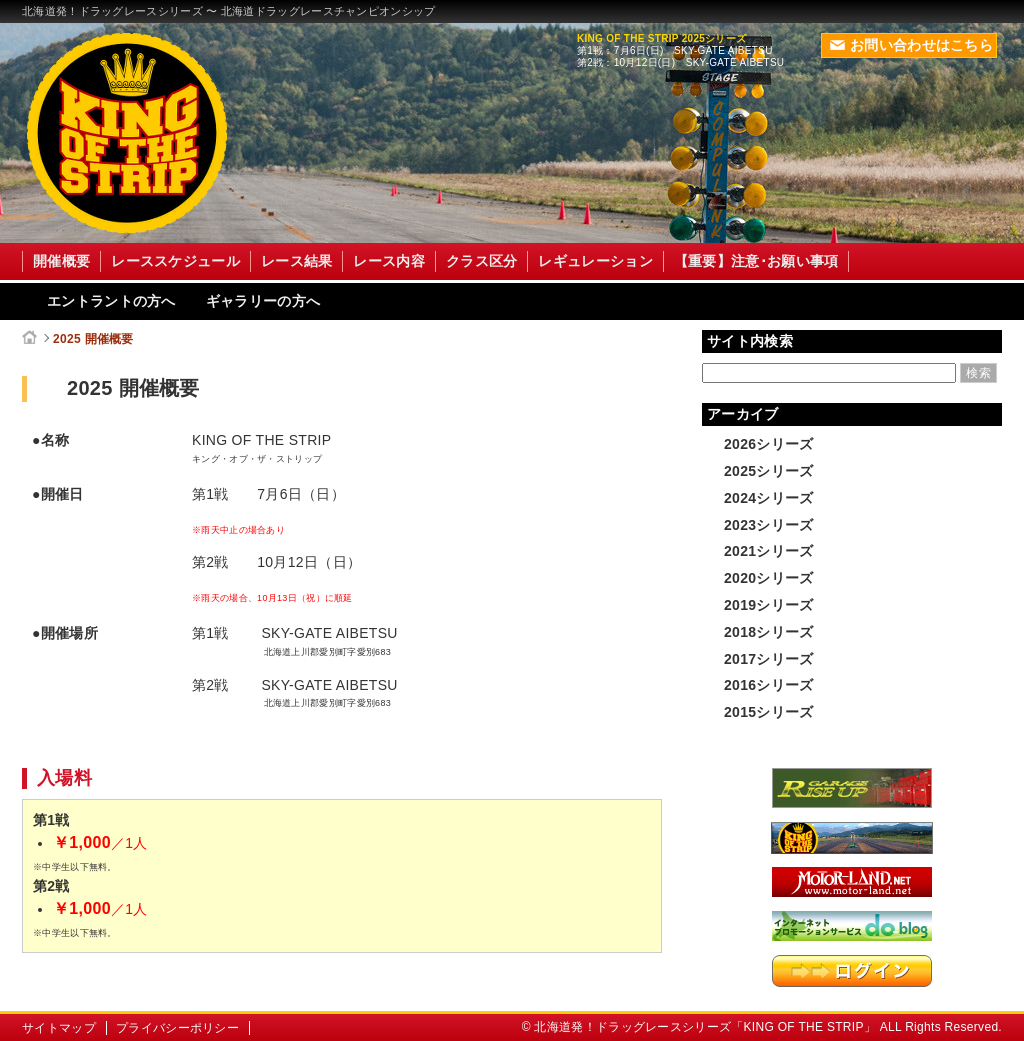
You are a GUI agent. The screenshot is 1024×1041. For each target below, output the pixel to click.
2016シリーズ (769, 685)
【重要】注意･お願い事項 (756, 261)
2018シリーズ (769, 632)
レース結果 (297, 261)
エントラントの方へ (111, 301)
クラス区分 (482, 261)
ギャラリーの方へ (263, 301)
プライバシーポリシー (177, 1028)
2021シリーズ (769, 551)
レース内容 (389, 261)
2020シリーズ (769, 578)
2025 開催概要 (93, 339)
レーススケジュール (175, 261)
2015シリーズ (769, 712)
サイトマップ (59, 1028)
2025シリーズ (769, 471)
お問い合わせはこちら (911, 45)
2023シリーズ (769, 525)
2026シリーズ (769, 444)
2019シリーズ (769, 605)
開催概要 (61, 261)
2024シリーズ (769, 498)
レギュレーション (595, 261)
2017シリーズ (769, 659)
